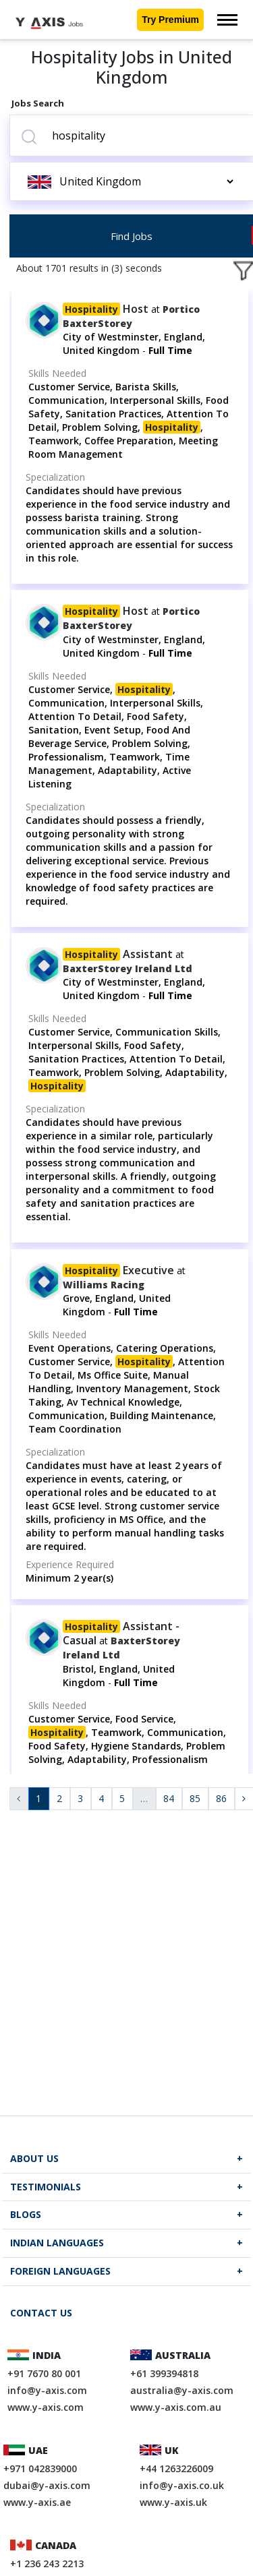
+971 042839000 (40, 2468)
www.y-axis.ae (37, 2502)
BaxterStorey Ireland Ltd (127, 968)
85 (195, 1798)
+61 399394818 (164, 2373)
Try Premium (170, 19)
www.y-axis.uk (173, 2502)
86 (221, 1798)
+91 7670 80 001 (44, 2373)
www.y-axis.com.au (175, 2407)
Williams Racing (103, 1284)
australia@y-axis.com (181, 2390)
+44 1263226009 (176, 2468)
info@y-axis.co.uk (182, 2485)
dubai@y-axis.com (46, 2485)
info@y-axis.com (47, 2390)
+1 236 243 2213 (47, 2563)
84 (168, 1798)
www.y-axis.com (45, 2407)
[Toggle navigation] (227, 19)
